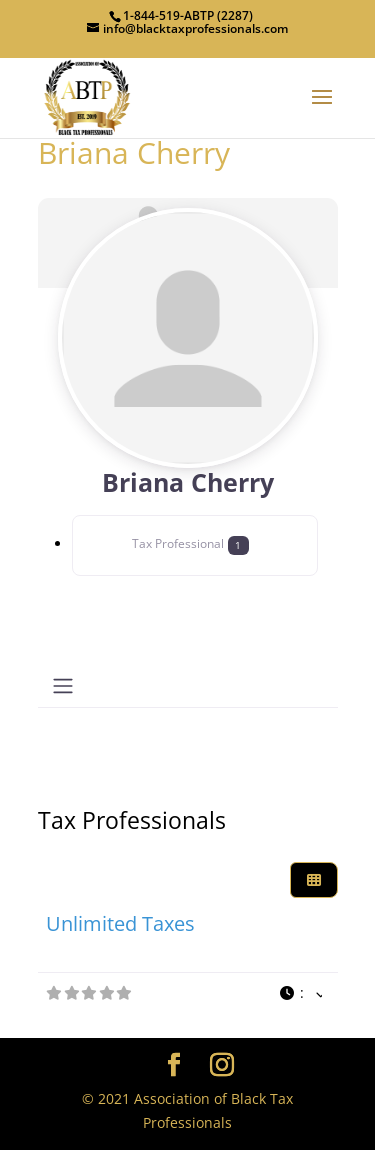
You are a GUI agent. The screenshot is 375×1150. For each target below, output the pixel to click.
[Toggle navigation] (63, 686)
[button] (300, 993)
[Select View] (314, 880)
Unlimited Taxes (120, 923)
